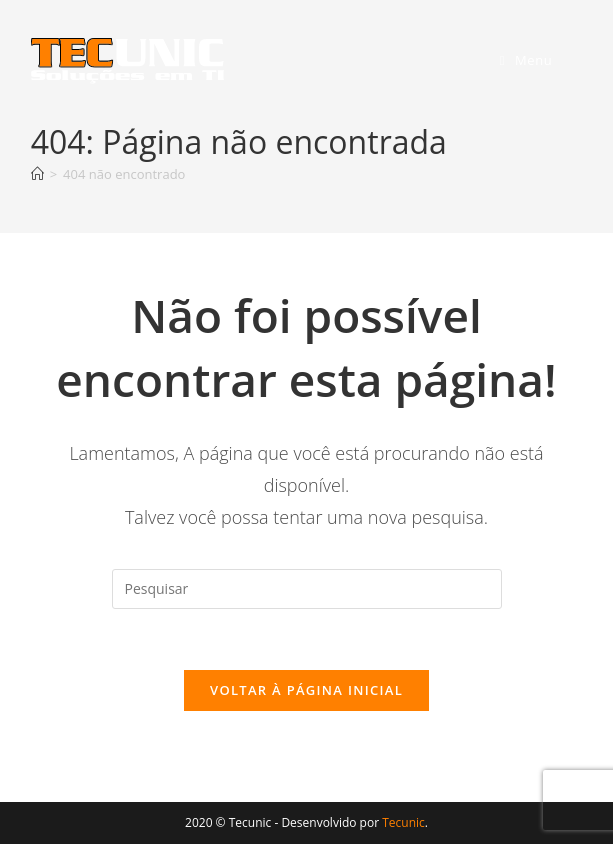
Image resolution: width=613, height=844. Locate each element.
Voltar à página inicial (306, 690)
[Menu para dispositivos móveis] (526, 60)
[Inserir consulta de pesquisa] (307, 589)
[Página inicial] (37, 174)
